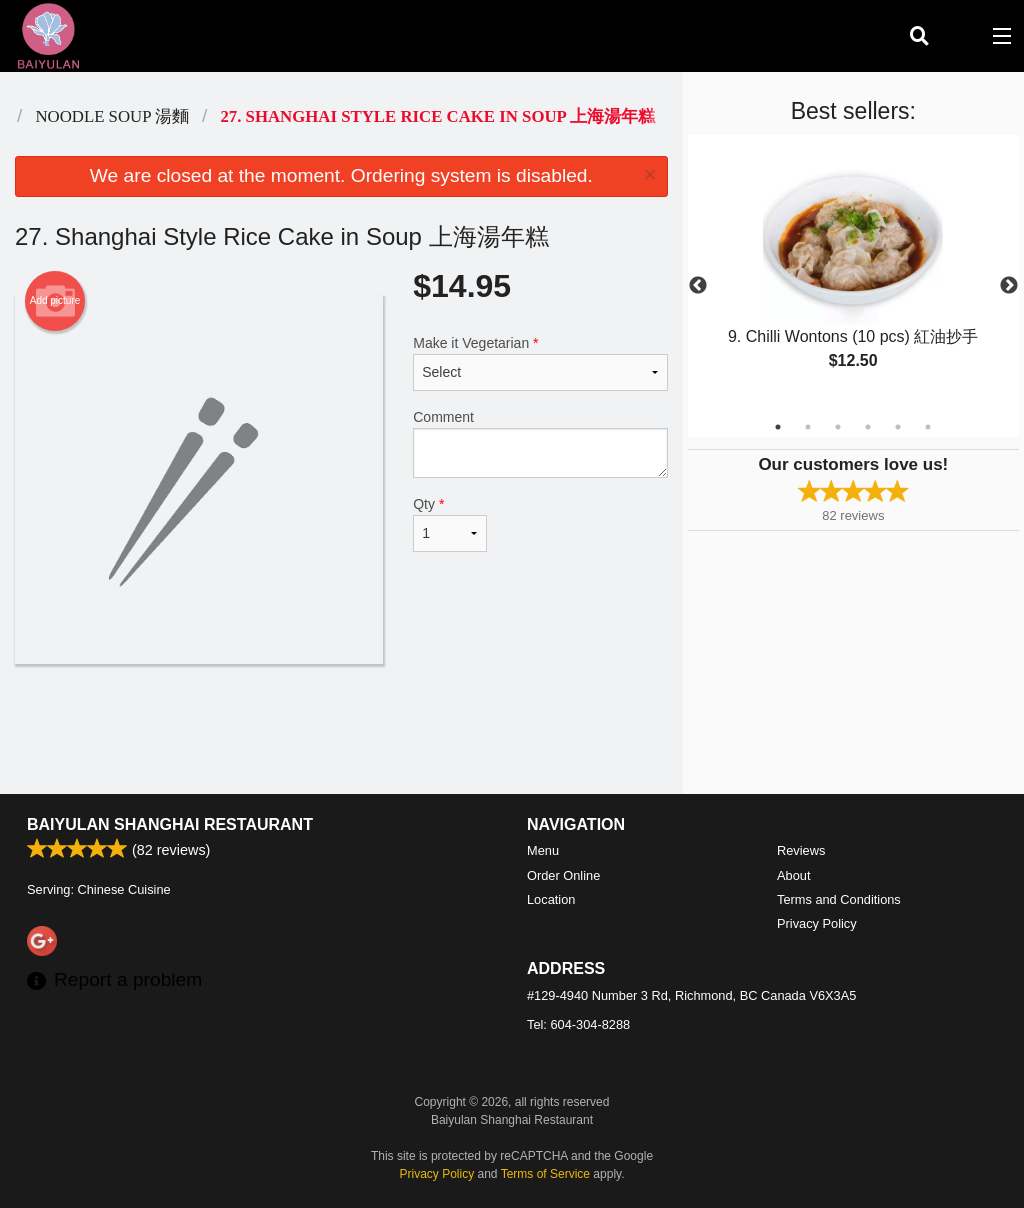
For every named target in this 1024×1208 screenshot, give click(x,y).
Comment (540, 443)
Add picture (55, 301)
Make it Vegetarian (540, 363)
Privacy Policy (817, 923)
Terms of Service (545, 1174)
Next (1009, 286)
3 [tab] (838, 427)
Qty (450, 524)
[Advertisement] (341, 729)
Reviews (801, 850)
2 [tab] (808, 427)
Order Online (563, 875)
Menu (543, 850)
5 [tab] (898, 427)
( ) (960, 36)
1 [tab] (778, 427)
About (793, 875)
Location (551, 899)
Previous (698, 286)
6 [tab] (928, 427)
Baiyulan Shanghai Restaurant (170, 824)
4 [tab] (868, 427)
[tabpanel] (853, 274)
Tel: (578, 1024)
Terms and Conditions (839, 899)
